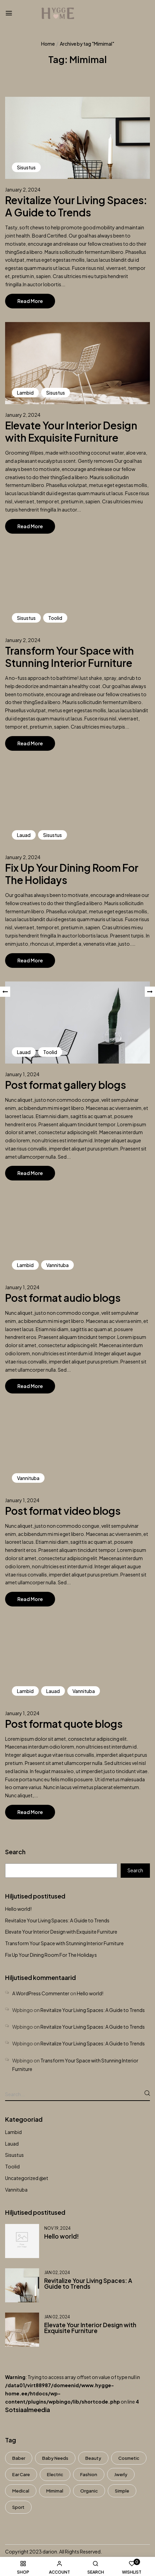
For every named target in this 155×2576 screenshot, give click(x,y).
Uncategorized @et (26, 2178)
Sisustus (14, 2155)
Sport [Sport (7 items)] (18, 2507)
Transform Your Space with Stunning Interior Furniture (64, 1943)
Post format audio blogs (63, 1297)
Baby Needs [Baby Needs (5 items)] (55, 2458)
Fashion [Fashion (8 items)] (88, 2474)
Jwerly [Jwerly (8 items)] (120, 2474)
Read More (30, 301)
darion (49, 2551)
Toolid (12, 2166)
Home (48, 44)
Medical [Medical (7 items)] (20, 2491)
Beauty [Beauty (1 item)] (93, 2458)
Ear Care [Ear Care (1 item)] (21, 2474)
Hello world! (18, 1909)
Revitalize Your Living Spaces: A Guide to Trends (57, 1920)
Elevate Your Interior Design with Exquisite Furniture (61, 1932)
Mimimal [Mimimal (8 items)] (54, 2491)
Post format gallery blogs (65, 1084)
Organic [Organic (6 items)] (89, 2491)
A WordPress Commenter (40, 1993)
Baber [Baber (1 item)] (18, 2458)
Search (15, 1852)
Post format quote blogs (64, 1723)
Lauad (12, 2143)
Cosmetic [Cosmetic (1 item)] (128, 2458)
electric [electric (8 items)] (55, 2474)
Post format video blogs (63, 1510)
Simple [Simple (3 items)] (122, 2491)
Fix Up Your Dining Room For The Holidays (51, 1955)
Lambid (13, 2132)
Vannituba (16, 2189)
